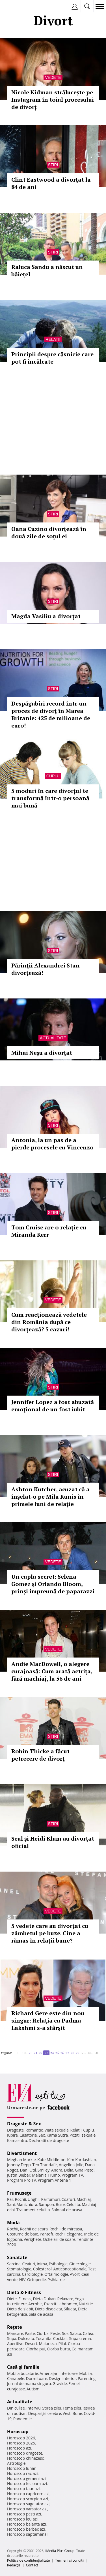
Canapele (15, 2378)
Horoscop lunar (21, 2468)
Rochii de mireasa (65, 2229)
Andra (56, 2170)
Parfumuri (50, 2199)
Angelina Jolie (71, 2164)
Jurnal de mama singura (29, 2383)
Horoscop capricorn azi (28, 2493)
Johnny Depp (19, 2164)
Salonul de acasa (66, 2209)
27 (67, 2053)
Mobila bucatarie (22, 2373)
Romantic (34, 2130)
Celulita (73, 2204)
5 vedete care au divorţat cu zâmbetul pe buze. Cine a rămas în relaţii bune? (49, 1933)
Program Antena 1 (54, 2180)
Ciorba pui (35, 2349)
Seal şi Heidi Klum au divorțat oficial (52, 1842)
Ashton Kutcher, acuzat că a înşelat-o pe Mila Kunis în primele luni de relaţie (50, 1496)
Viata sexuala (56, 2130)
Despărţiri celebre (44, 2413)
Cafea (88, 2333)
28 (72, 2053)
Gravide (60, 2383)
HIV (22, 2279)
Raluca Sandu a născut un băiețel (47, 270)
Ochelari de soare (59, 2239)
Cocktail (60, 2338)
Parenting (87, 2378)
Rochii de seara (34, 2229)
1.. (18, 2053)
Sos (65, 2333)
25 (57, 2053)
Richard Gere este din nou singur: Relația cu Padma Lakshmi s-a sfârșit (47, 2020)
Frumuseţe (19, 2193)
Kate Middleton (51, 2159)
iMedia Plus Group (59, 2550)
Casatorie (28, 2135)
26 (62, 2053)
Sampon (46, 2204)
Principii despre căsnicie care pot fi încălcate (52, 357)
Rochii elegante (69, 2234)
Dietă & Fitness (24, 2292)
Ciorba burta (58, 2349)
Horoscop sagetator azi (28, 2503)
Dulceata (26, 2338)
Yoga (79, 2298)
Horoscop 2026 (21, 2438)
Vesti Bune (72, 2413)
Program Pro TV (21, 2180)
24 (52, 2053)
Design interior (62, 2378)
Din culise (16, 2408)
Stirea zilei (51, 2408)
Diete (12, 2298)
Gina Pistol (84, 2170)
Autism (33, 2389)
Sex (41, 2135)
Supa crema (80, 2338)
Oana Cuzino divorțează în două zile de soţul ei (48, 532)
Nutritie (86, 2303)
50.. (96, 2053)
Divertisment (22, 2153)
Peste (55, 2333)
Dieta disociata (48, 2309)
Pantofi (46, 2234)
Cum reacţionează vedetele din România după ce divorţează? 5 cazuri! (49, 1322)
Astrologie (16, 2463)
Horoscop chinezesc (25, 2458)
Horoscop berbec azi (26, 2529)
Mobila (85, 2373)
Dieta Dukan (44, 2298)
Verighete (32, 2239)
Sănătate (17, 2257)
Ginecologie (80, 2263)
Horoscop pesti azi (24, 2514)
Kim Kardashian (81, 2159)
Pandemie (22, 2418)
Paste (30, 2333)
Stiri (53, 165)
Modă (13, 2222)
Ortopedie (36, 2279)
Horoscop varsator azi (27, 2509)
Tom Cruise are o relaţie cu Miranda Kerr (48, 1231)
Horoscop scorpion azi (27, 2498)
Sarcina (14, 2263)
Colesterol (42, 2269)
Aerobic (35, 2303)
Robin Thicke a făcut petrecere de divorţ (40, 1754)
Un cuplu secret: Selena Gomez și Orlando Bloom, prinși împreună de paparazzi (52, 1584)
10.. (24, 2053)
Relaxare (65, 2298)
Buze (60, 2204)
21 (35, 2053)
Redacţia (14, 2565)
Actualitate (53, 1038)
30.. (83, 2053)
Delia (68, 2170)
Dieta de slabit (20, 2309)
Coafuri (68, 2199)
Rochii (20, 2199)
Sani (11, 2204)
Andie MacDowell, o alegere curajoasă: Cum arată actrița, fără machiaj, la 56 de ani (51, 1671)
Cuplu (53, 776)
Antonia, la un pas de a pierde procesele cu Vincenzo (52, 1143)
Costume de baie (22, 2234)
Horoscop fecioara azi (27, 2483)
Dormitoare (36, 2378)
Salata (75, 2333)
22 (40, 2053)
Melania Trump (46, 2175)
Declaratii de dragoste (49, 2140)
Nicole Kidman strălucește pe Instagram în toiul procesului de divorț (52, 99)
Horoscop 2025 (21, 2443)
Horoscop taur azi (23, 2488)
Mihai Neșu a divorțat (41, 1052)
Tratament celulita (33, 2209)
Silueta (70, 2309)
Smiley (44, 2170)
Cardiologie (32, 2274)
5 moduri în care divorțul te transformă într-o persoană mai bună (50, 798)
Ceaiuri (28, 2263)
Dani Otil (28, 2170)
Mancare (15, 2333)
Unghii (34, 2199)
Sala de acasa (41, 2314)
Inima (42, 2263)
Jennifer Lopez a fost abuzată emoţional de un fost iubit (52, 1405)
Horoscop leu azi (22, 2519)
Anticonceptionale (69, 2269)
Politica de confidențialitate (28, 2560)
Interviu (34, 2408)
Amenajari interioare (58, 2373)
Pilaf (62, 2343)
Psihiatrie (56, 2279)
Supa (11, 2338)
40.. (90, 2053)
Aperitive (15, 2343)
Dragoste (15, 2130)
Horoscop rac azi (22, 2473)
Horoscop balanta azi (26, 2524)
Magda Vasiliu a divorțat (46, 616)
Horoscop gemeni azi (26, 2478)
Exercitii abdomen (60, 2303)
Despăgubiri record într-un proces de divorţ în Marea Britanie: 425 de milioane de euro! (50, 714)
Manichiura (26, 2204)
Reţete (14, 2327)
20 (30, 2053)
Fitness (24, 2298)
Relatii (53, 339)
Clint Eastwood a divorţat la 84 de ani (51, 183)
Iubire (12, 2135)
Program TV (72, 2175)
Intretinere (17, 2303)
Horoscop (18, 2431)
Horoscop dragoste (24, 2453)
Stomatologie (19, 2269)
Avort (75, 2274)
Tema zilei (71, 2408)
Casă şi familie (23, 2367)
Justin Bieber (18, 2175)
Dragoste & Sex (24, 2124)
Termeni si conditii (69, 2560)
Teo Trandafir (44, 2164)
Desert (31, 2343)
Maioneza (48, 2343)
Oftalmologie (56, 2274)
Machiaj (84, 2199)
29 (77, 2053)
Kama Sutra (57, 2135)
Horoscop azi (19, 2448)
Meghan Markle (21, 2159)
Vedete (53, 77)
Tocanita (43, 2338)
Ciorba (42, 2333)
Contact (32, 2565)
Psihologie (58, 2263)
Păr (10, 2199)
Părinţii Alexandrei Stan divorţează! (45, 969)
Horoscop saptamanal (27, 2534)
